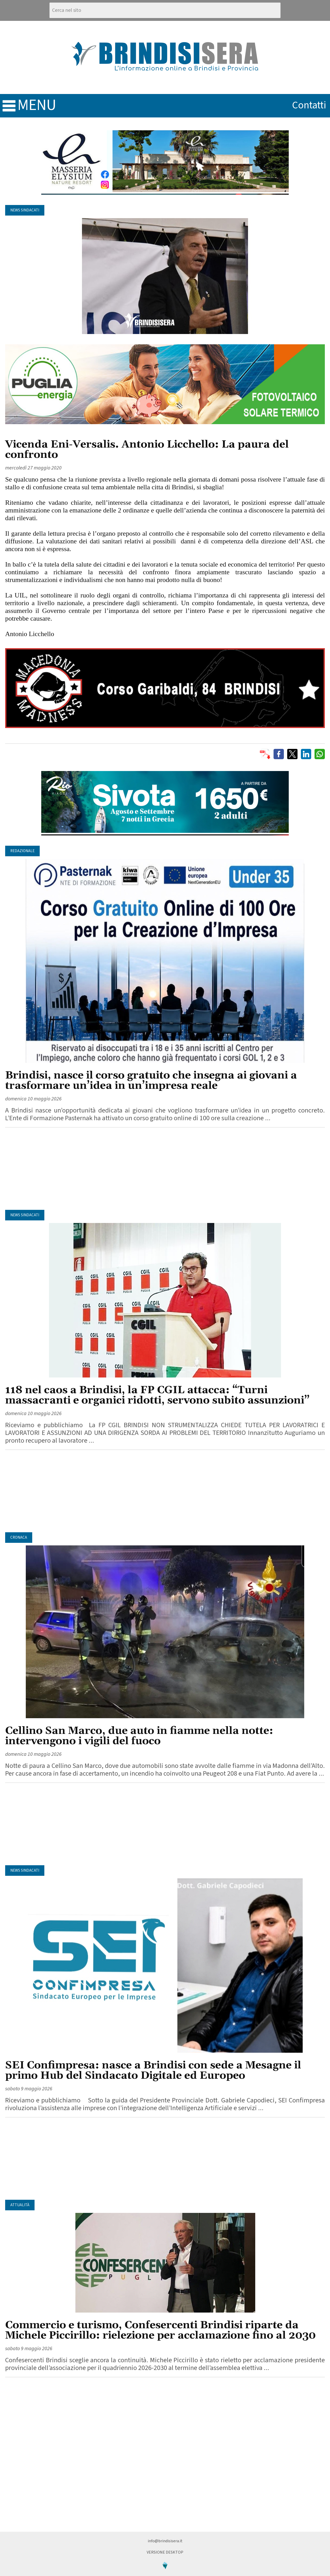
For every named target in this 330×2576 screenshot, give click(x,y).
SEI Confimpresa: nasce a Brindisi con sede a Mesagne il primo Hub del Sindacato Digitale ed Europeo (153, 2070)
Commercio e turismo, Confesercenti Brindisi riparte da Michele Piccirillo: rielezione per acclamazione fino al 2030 (160, 2330)
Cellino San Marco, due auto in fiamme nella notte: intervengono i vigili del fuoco (139, 1736)
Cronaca (18, 1537)
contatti (309, 105)
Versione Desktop (165, 2552)
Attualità (19, 2205)
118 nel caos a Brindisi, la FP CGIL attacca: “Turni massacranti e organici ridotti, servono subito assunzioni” (157, 1395)
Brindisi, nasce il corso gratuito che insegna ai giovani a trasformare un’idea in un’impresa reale (151, 1080)
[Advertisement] (165, 1169)
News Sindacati (24, 210)
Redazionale (22, 851)
